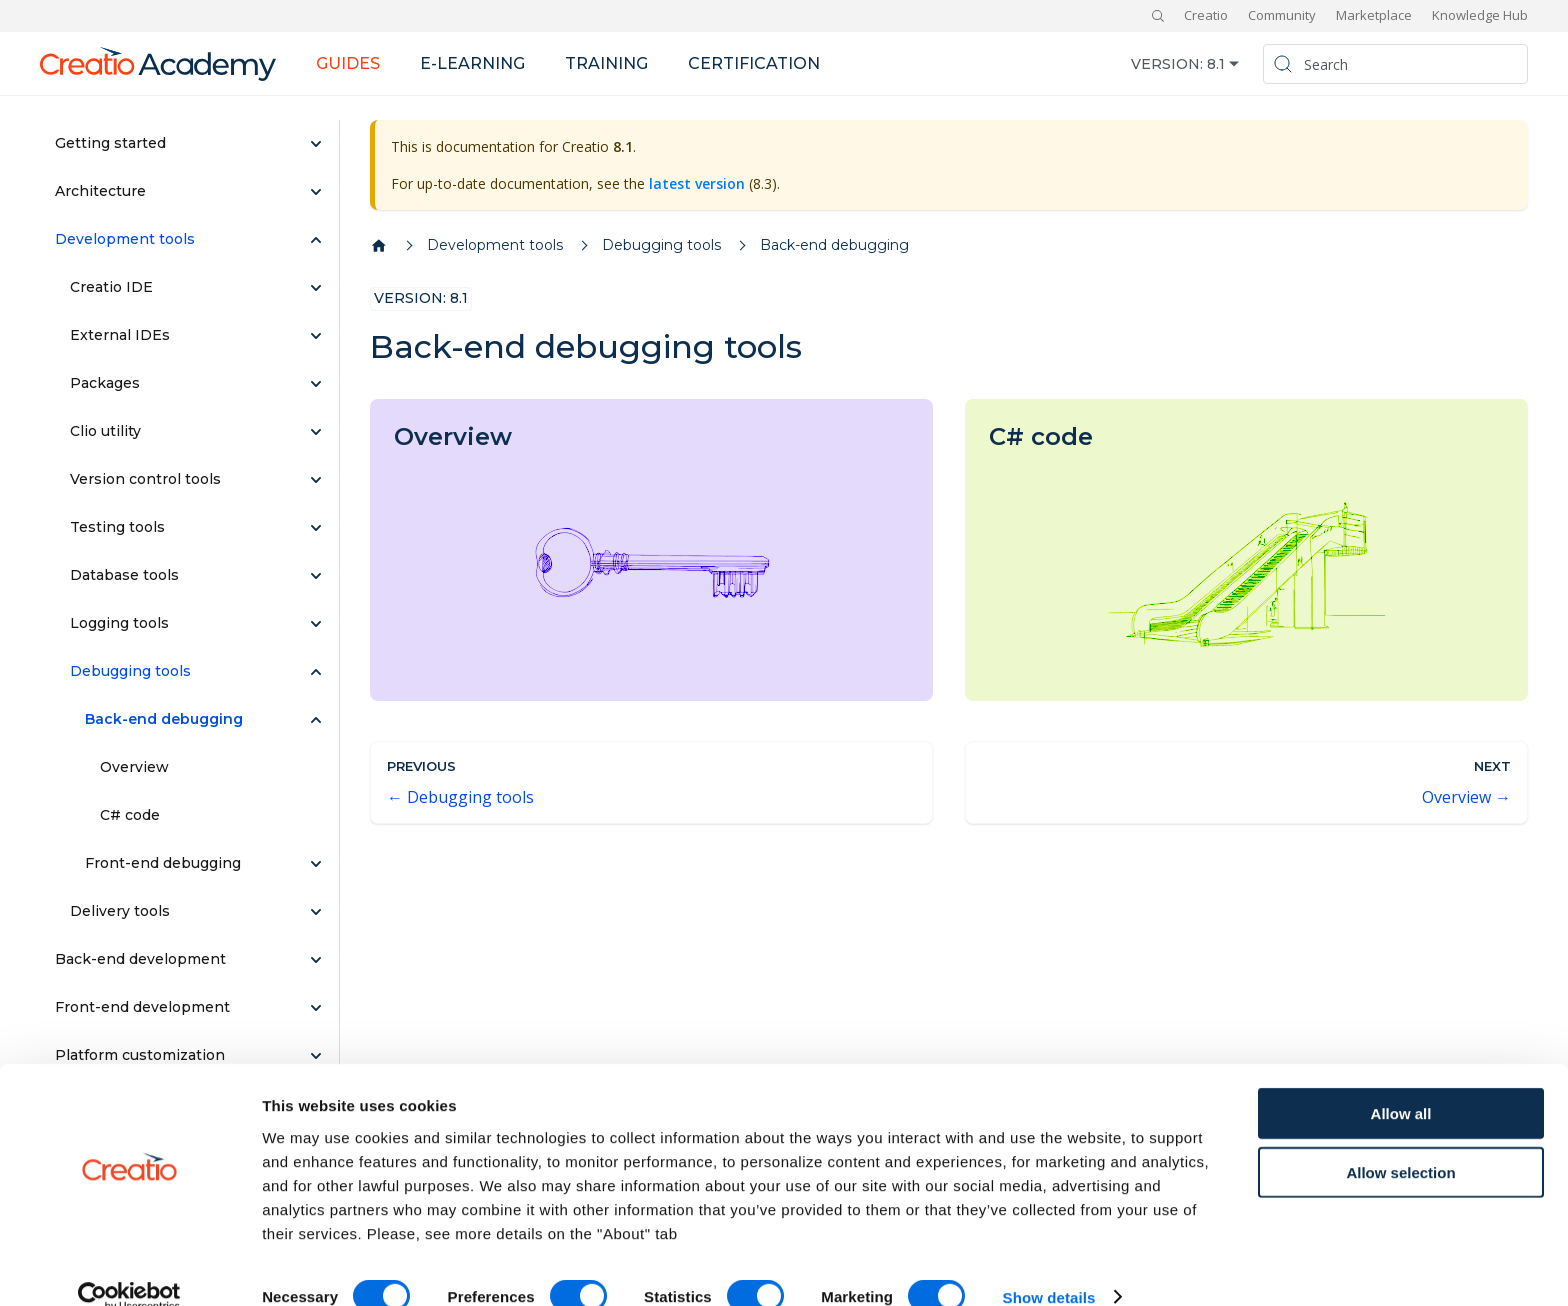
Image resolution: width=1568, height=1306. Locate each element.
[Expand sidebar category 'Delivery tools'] (316, 912)
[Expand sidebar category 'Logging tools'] (316, 624)
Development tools (125, 239)
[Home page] (379, 246)
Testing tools (117, 527)
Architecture (100, 191)
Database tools (124, 575)
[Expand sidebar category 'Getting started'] (316, 144)
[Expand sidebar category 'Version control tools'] (316, 480)
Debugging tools (130, 671)
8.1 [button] (1216, 64)
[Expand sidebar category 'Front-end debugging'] (316, 864)
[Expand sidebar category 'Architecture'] (316, 192)
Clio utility (105, 431)
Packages (105, 383)
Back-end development (140, 959)
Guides (348, 63)
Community (1282, 15)
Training (606, 63)
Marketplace (1374, 15)
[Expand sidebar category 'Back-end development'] (316, 960)
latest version (697, 183)
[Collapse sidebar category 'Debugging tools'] (316, 672)
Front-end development (142, 1007)
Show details (1049, 1266)
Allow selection (1400, 1141)
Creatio (1206, 15)
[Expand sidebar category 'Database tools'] (316, 576)
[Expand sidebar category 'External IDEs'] (316, 336)
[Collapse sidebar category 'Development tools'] (316, 240)
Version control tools (145, 479)
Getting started (110, 143)
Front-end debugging (163, 863)
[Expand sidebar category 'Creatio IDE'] (316, 288)
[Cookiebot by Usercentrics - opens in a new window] (129, 1267)
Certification (754, 63)
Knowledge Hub (1480, 15)
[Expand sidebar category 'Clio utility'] (316, 432)
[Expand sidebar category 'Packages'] (316, 384)
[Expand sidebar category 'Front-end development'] (316, 1008)
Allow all (1401, 1082)
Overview (134, 767)
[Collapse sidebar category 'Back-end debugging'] (316, 720)
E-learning (472, 63)
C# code (130, 815)
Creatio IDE (111, 287)
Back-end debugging (164, 719)
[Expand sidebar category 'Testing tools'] (316, 528)
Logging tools (119, 623)
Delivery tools (120, 911)
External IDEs (120, 335)
